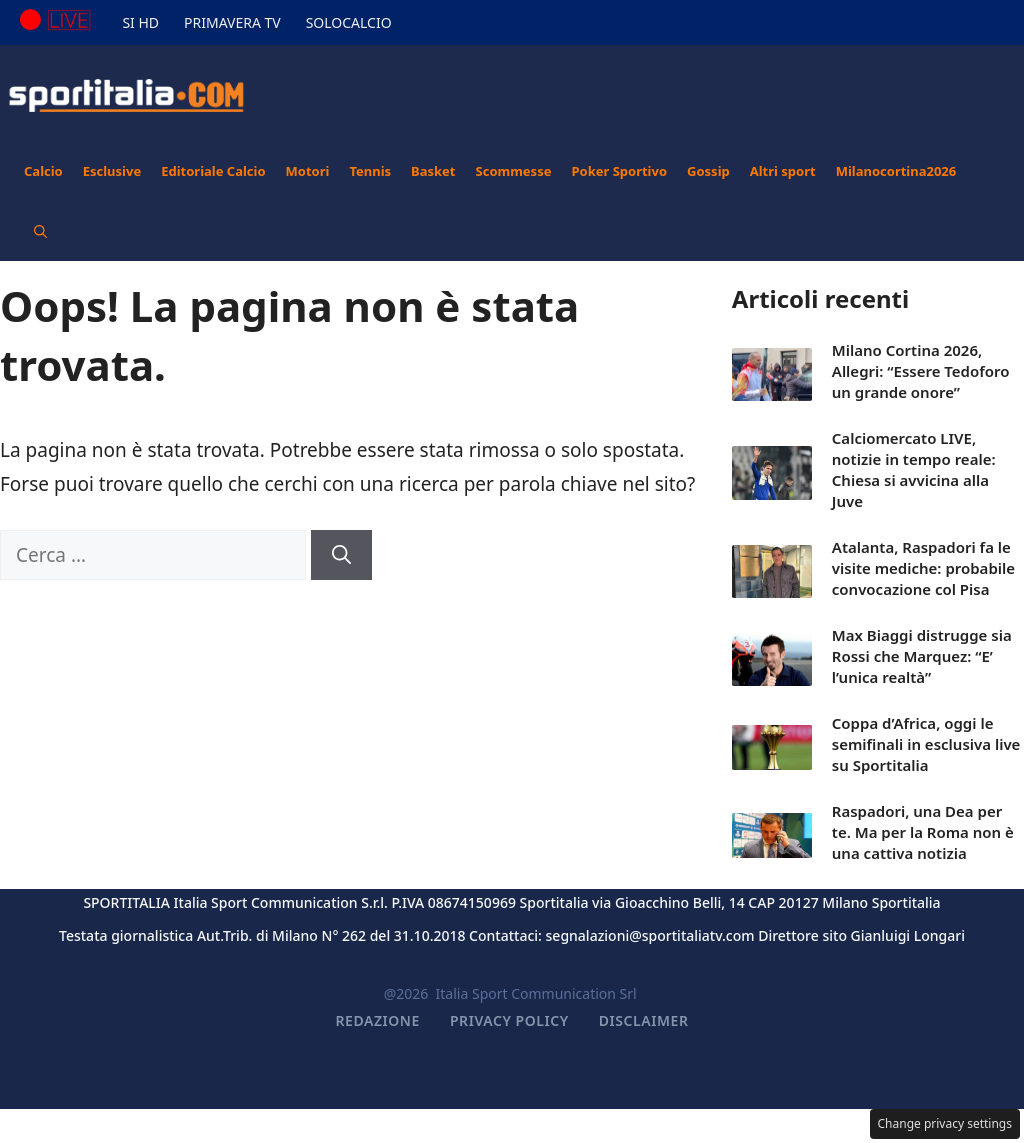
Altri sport (783, 171)
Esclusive (112, 171)
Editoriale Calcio (213, 171)
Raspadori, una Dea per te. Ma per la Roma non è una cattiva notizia (923, 832)
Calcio (43, 171)
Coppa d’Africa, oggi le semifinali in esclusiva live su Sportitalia (926, 744)
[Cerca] (341, 555)
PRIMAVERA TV (232, 22)
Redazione (378, 1020)
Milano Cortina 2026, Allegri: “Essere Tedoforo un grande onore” (921, 371)
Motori (308, 171)
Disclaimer (644, 1020)
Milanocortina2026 (896, 171)
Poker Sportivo (619, 171)
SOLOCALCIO (349, 22)
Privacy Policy (509, 1020)
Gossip (708, 171)
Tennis (370, 171)
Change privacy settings (945, 1123)
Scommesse (514, 171)
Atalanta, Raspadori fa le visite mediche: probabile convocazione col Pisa (923, 568)
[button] (40, 231)
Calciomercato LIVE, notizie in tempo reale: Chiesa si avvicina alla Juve (914, 469)
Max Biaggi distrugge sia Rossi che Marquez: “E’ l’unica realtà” (922, 656)
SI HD (140, 22)
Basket (433, 171)
